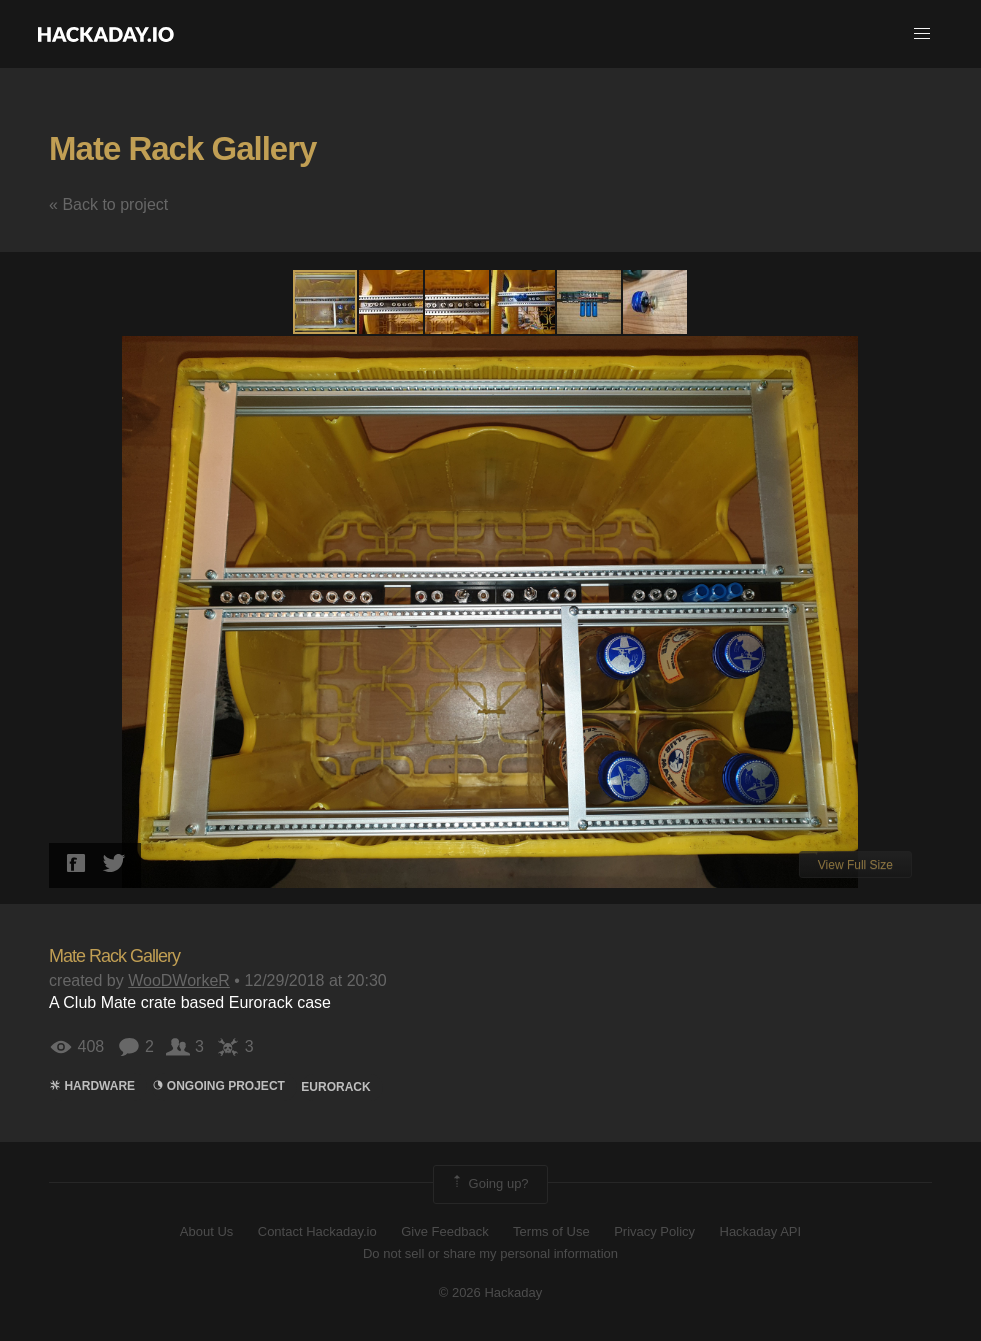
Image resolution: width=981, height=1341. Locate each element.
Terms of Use (551, 1231)
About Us (206, 1231)
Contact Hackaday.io (317, 1231)
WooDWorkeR (179, 980)
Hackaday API (761, 1231)
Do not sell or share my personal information (490, 1253)
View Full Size (855, 865)
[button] (922, 34)
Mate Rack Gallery (182, 148)
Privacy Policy (654, 1231)
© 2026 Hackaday (491, 1292)
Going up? (489, 1184)
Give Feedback (444, 1231)
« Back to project (108, 204)
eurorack (335, 1087)
